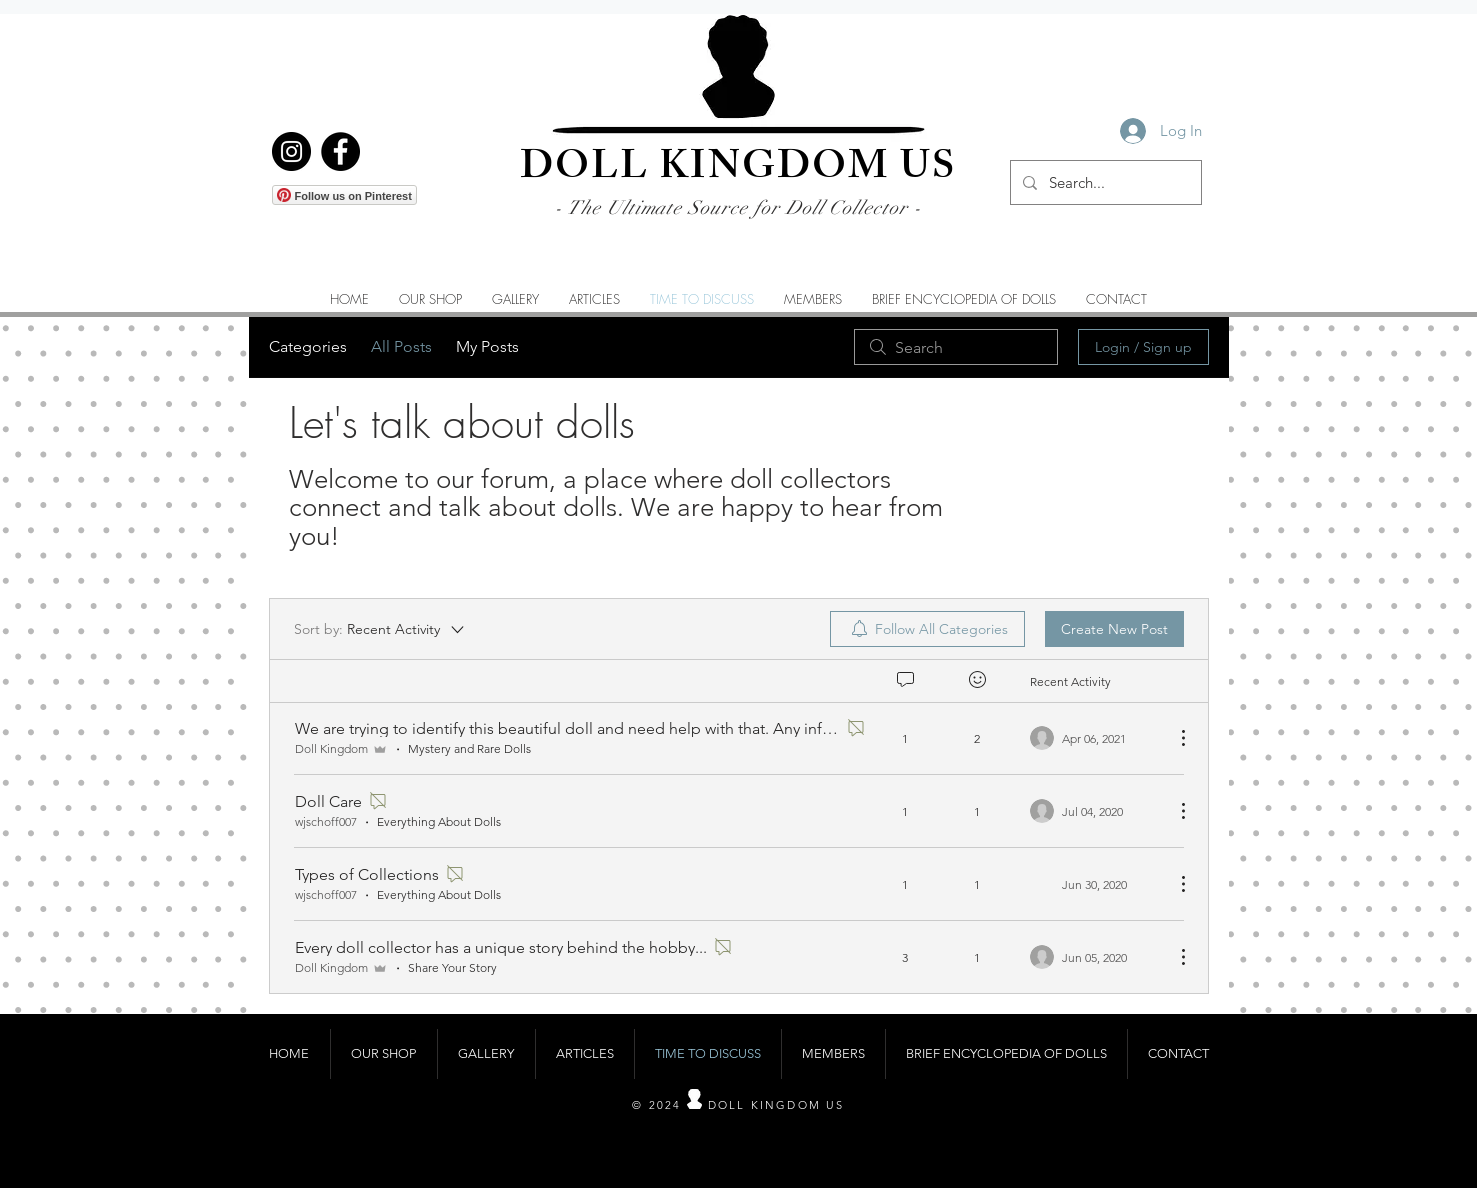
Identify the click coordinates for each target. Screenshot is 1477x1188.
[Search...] (1104, 182)
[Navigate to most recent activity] (1094, 738)
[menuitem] (927, 629)
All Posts (401, 346)
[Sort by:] (380, 629)
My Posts (487, 346)
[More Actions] (1173, 738)
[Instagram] (291, 151)
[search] (956, 347)
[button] (515, 299)
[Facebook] (340, 151)
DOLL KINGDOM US (738, 170)
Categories (308, 346)
